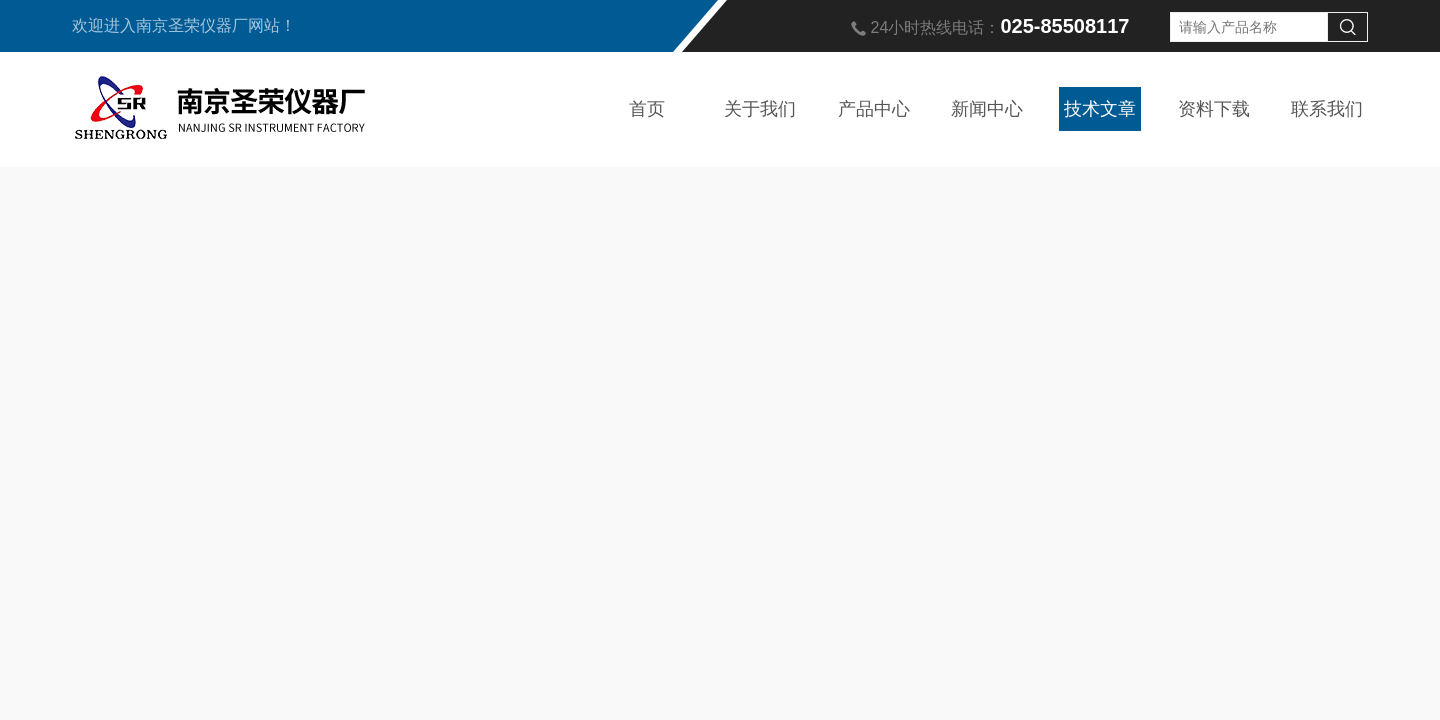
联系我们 (1327, 109)
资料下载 (1214, 109)
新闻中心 (987, 109)
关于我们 (760, 109)
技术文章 (1100, 109)
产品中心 (874, 109)
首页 (647, 109)
